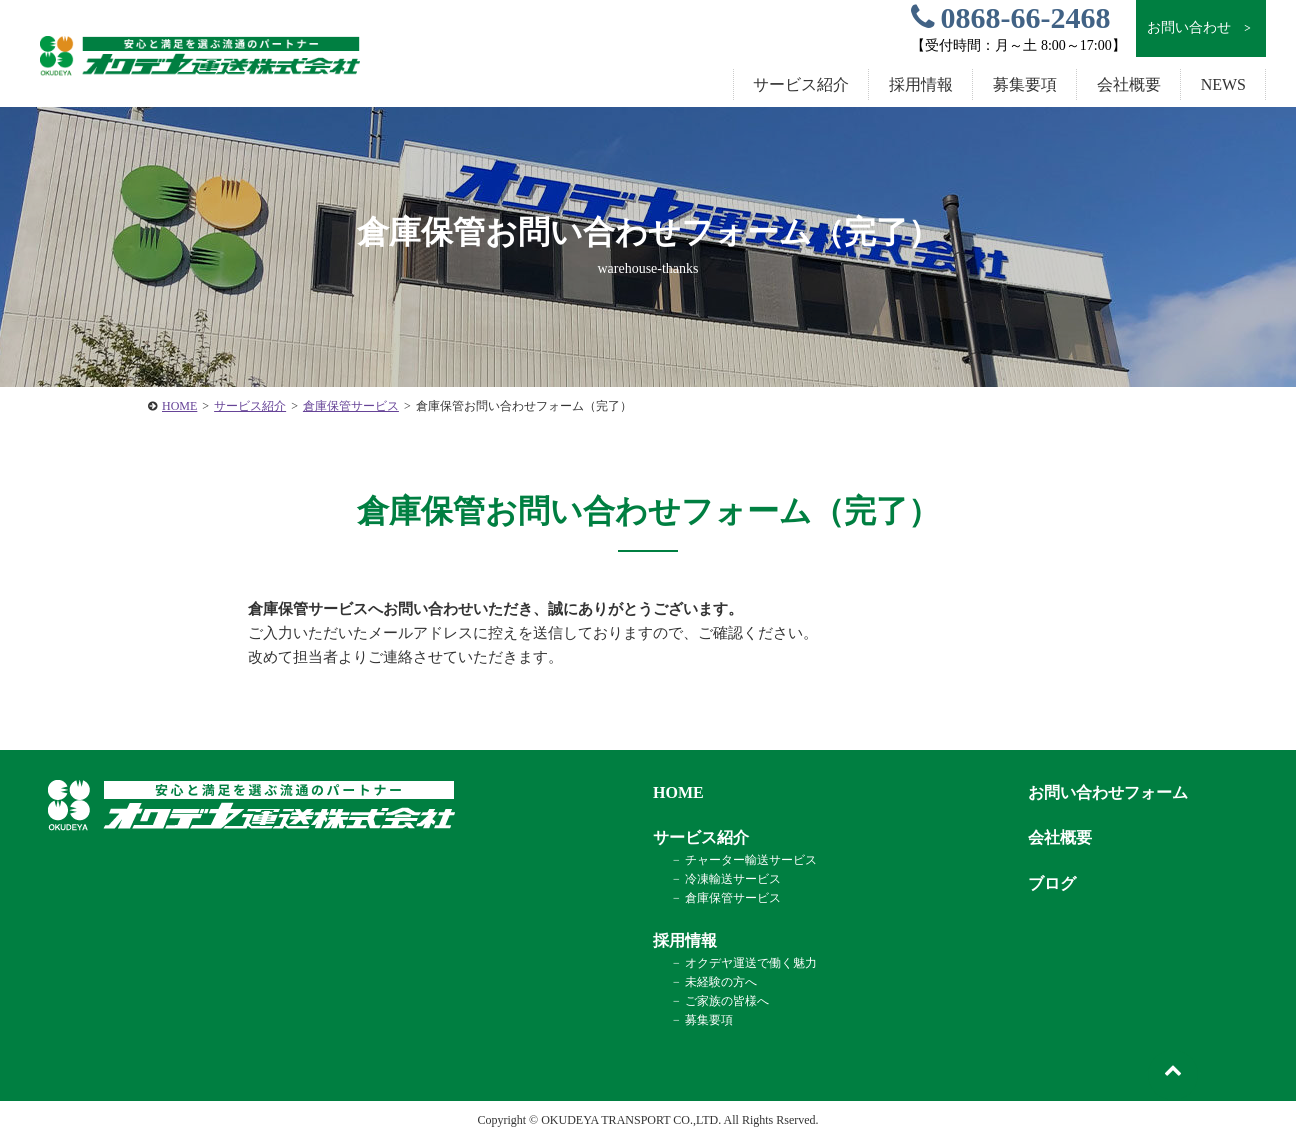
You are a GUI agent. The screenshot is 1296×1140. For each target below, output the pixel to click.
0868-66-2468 (1010, 17)
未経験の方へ (721, 982)
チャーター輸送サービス (751, 860)
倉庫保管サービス (351, 406)
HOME (179, 406)
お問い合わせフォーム (1108, 792)
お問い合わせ (1200, 28)
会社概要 (1129, 84)
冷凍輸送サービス (733, 879)
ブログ (1052, 883)
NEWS (1223, 84)
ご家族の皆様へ (727, 1001)
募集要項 (1025, 84)
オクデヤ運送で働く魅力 (751, 963)
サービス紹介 (250, 406)
